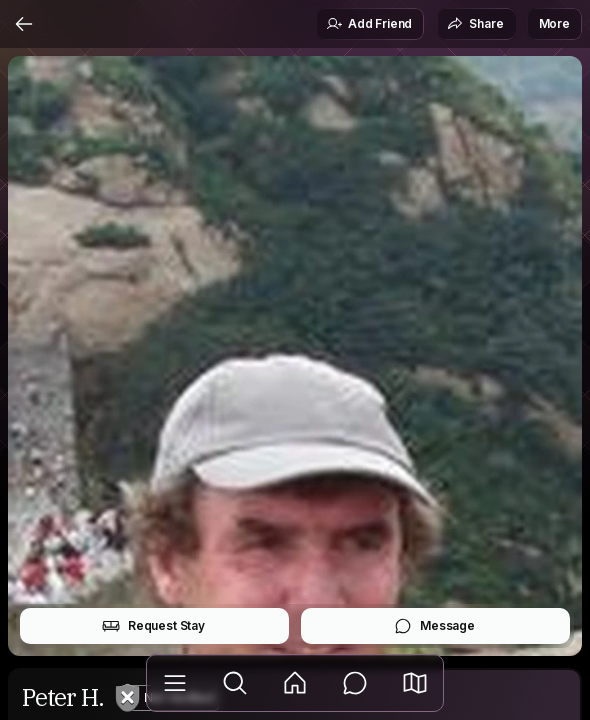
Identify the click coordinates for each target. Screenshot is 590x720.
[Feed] (295, 683)
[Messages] (355, 683)
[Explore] (235, 683)
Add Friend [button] (369, 24)
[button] (415, 683)
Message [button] (434, 626)
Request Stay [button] (153, 626)
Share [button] (475, 24)
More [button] (554, 23)
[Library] (175, 683)
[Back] (24, 24)
